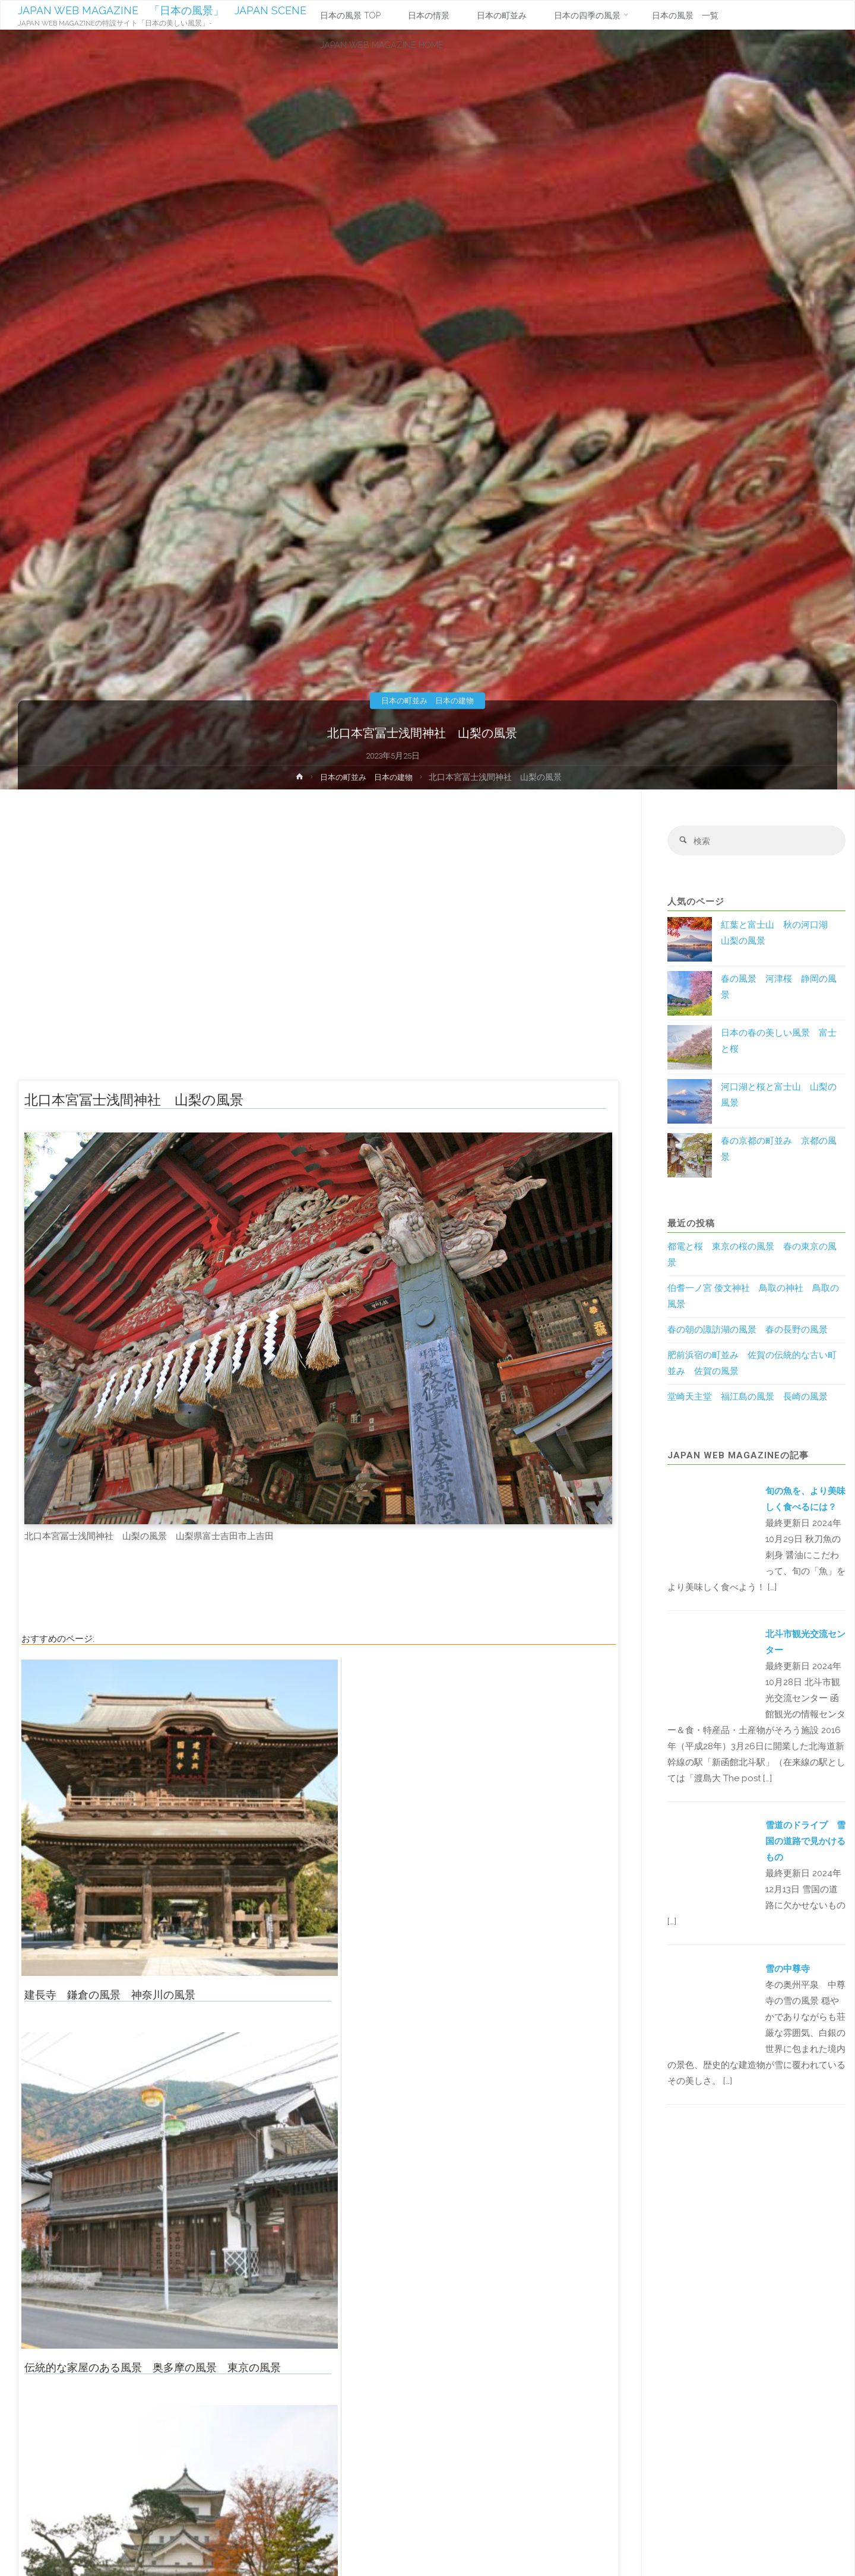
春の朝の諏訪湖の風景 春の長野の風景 (747, 1331)
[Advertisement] (318, 940)
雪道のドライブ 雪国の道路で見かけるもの (805, 1843)
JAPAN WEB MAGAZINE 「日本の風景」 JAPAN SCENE (162, 10)
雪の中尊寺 (787, 1970)
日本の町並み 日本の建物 (427, 700)
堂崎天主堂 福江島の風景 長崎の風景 (747, 1398)
